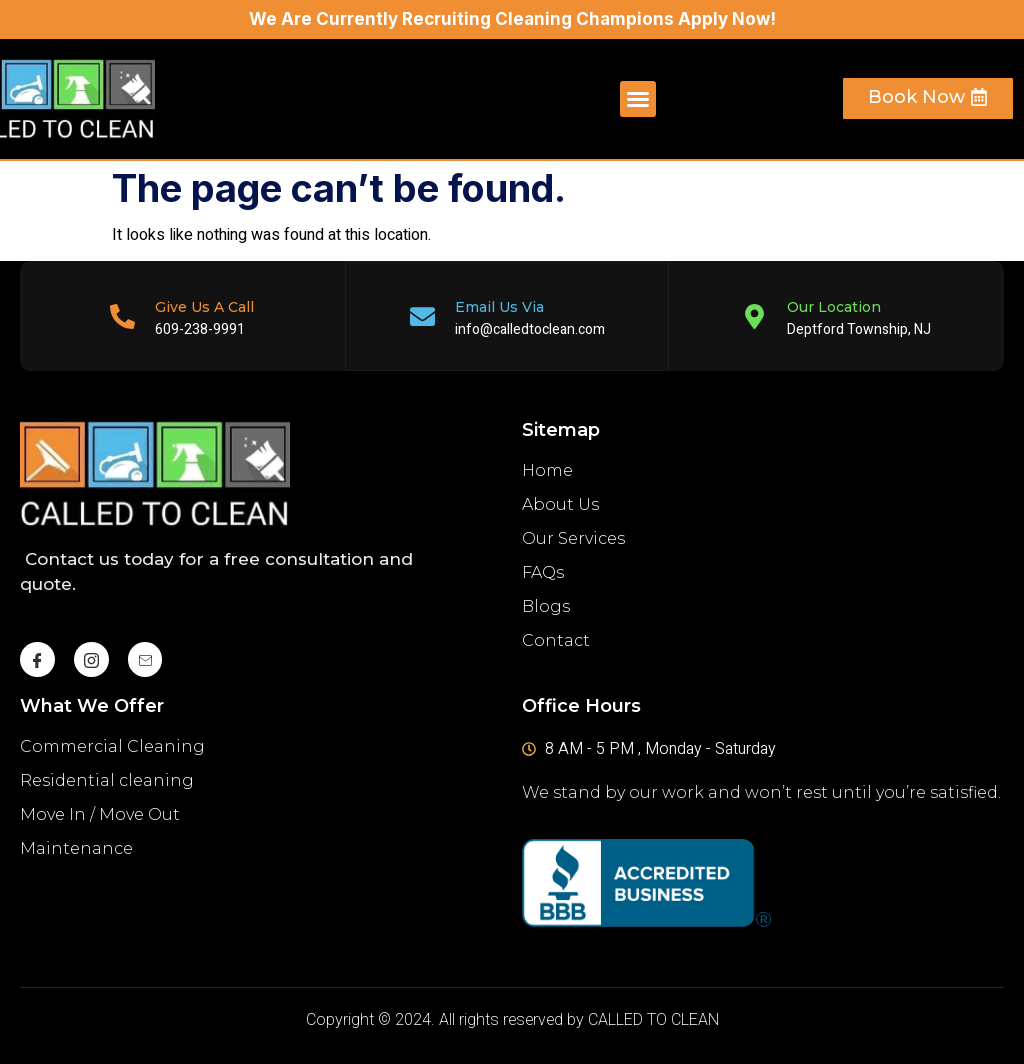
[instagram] (91, 657)
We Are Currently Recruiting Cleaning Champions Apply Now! (512, 19)
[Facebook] (37, 657)
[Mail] (145, 657)
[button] (638, 99)
